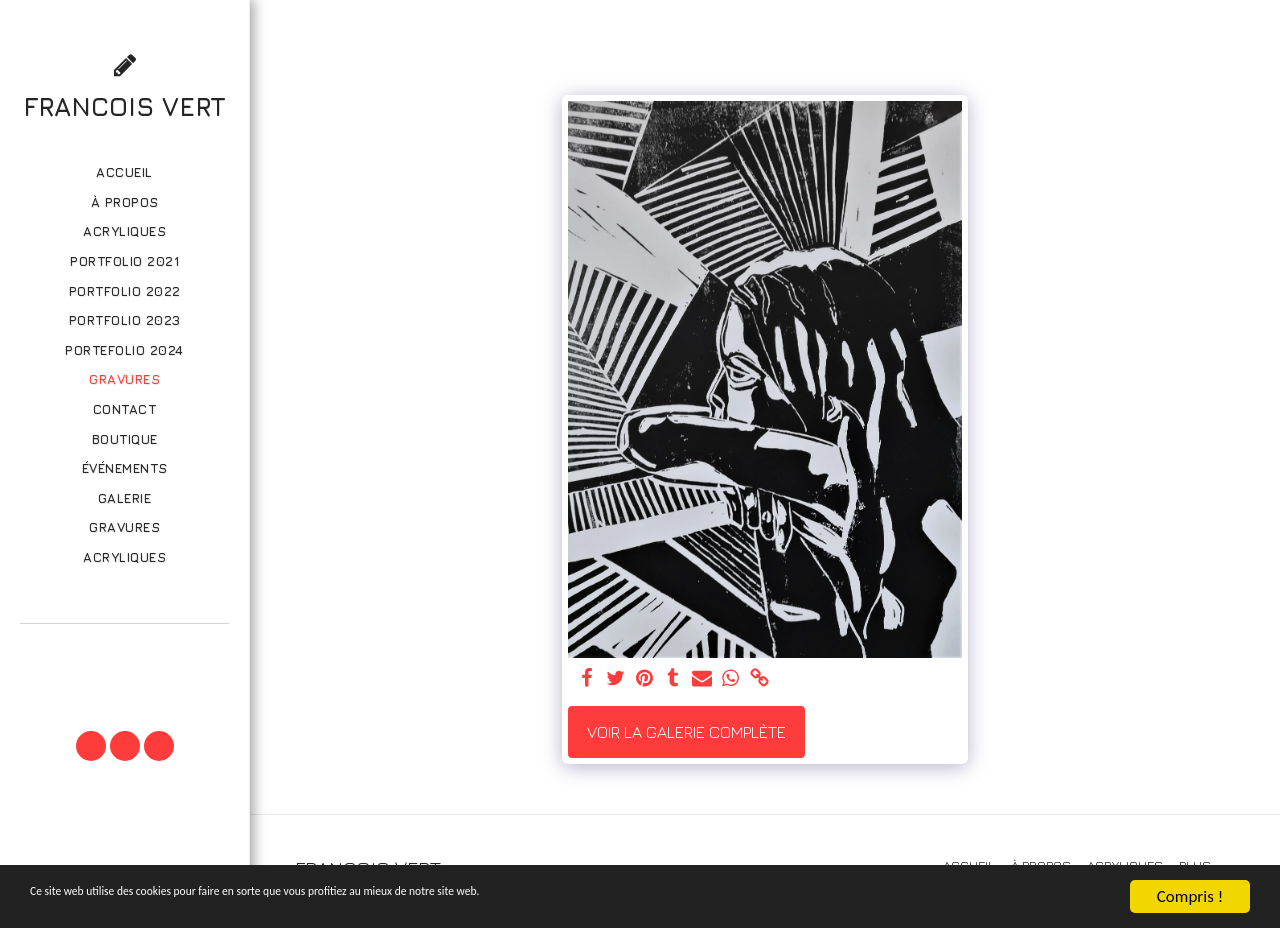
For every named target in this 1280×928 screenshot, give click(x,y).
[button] (124, 651)
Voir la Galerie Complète (686, 732)
